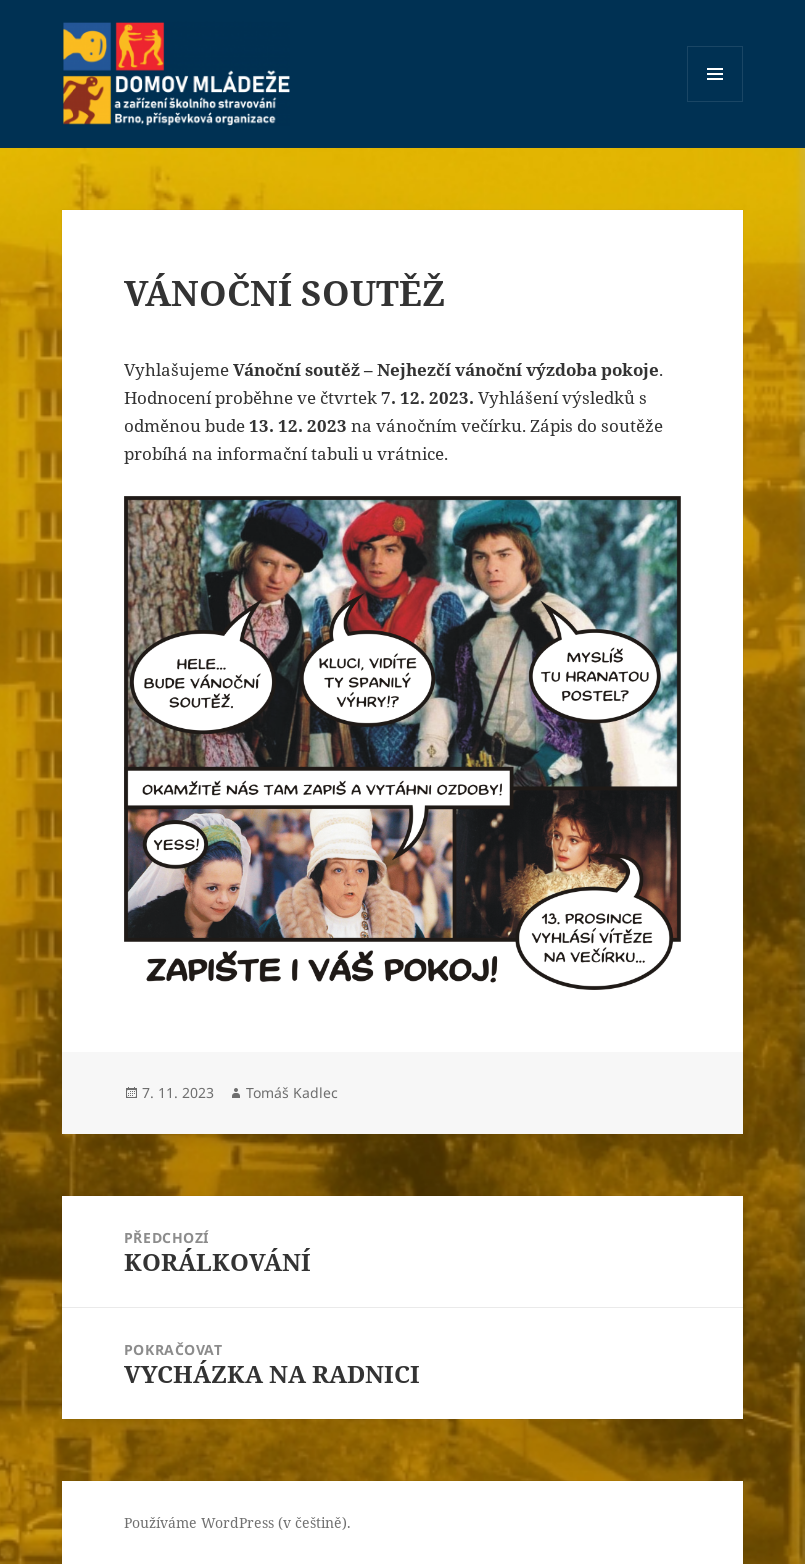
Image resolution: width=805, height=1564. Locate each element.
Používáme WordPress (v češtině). (237, 1522)
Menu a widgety (715, 101)
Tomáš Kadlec (292, 1092)
